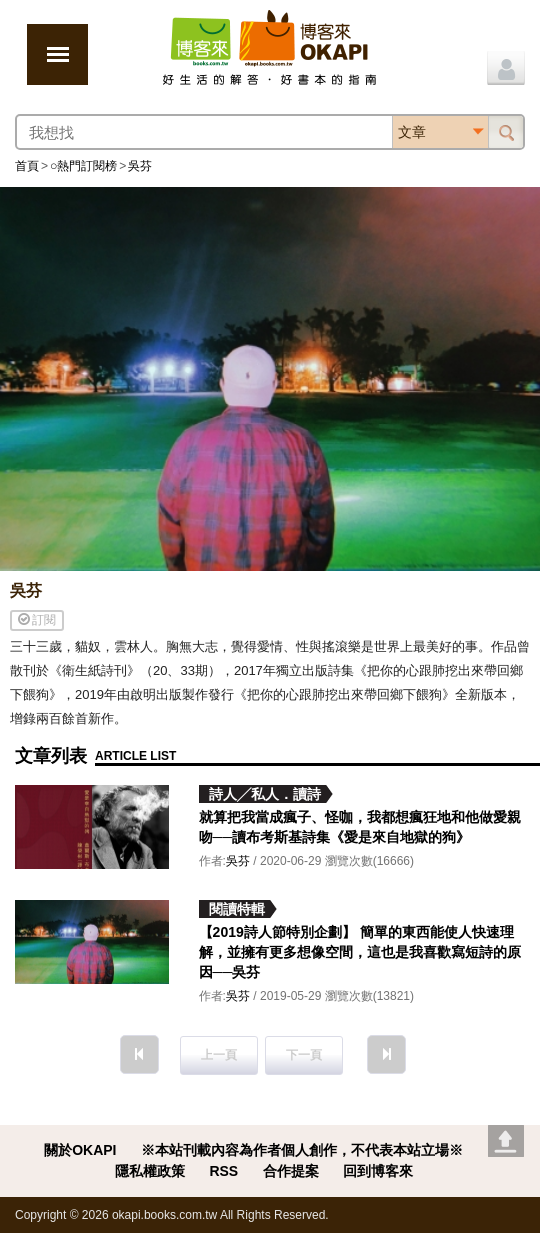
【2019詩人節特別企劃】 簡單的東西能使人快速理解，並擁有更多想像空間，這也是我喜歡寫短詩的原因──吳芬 (360, 952)
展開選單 (57, 54)
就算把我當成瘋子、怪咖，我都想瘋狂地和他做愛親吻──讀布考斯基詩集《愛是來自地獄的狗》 (360, 827)
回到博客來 (378, 1171)
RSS (223, 1171)
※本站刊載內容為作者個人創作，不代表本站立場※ (302, 1150)
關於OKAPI (80, 1150)
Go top (506, 1141)
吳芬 (140, 166)
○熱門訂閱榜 (83, 166)
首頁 (27, 166)
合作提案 (291, 1171)
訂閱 (37, 619)
